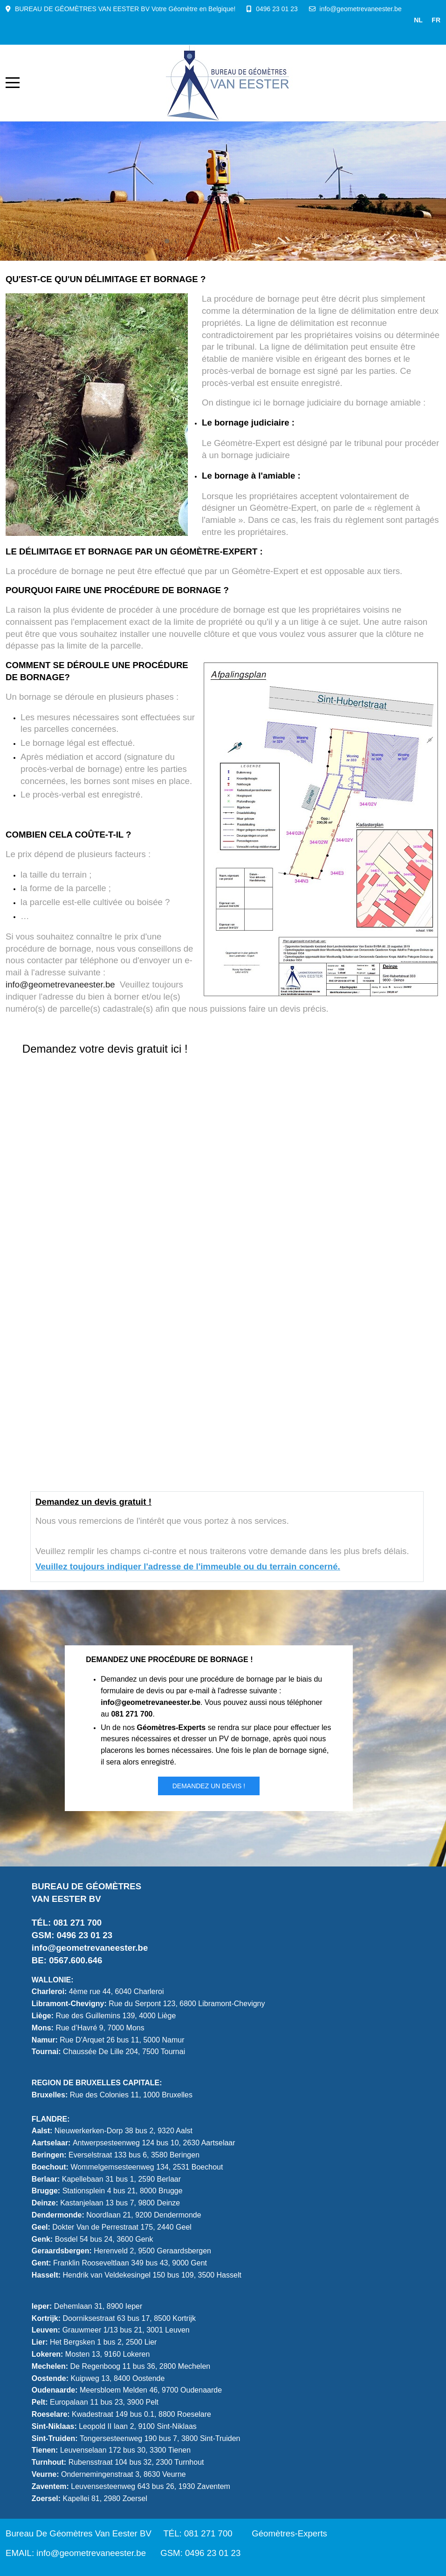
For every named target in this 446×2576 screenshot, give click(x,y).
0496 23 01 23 (277, 9)
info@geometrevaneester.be (361, 9)
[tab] (167, 241)
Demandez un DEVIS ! (208, 1786)
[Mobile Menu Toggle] (13, 83)
